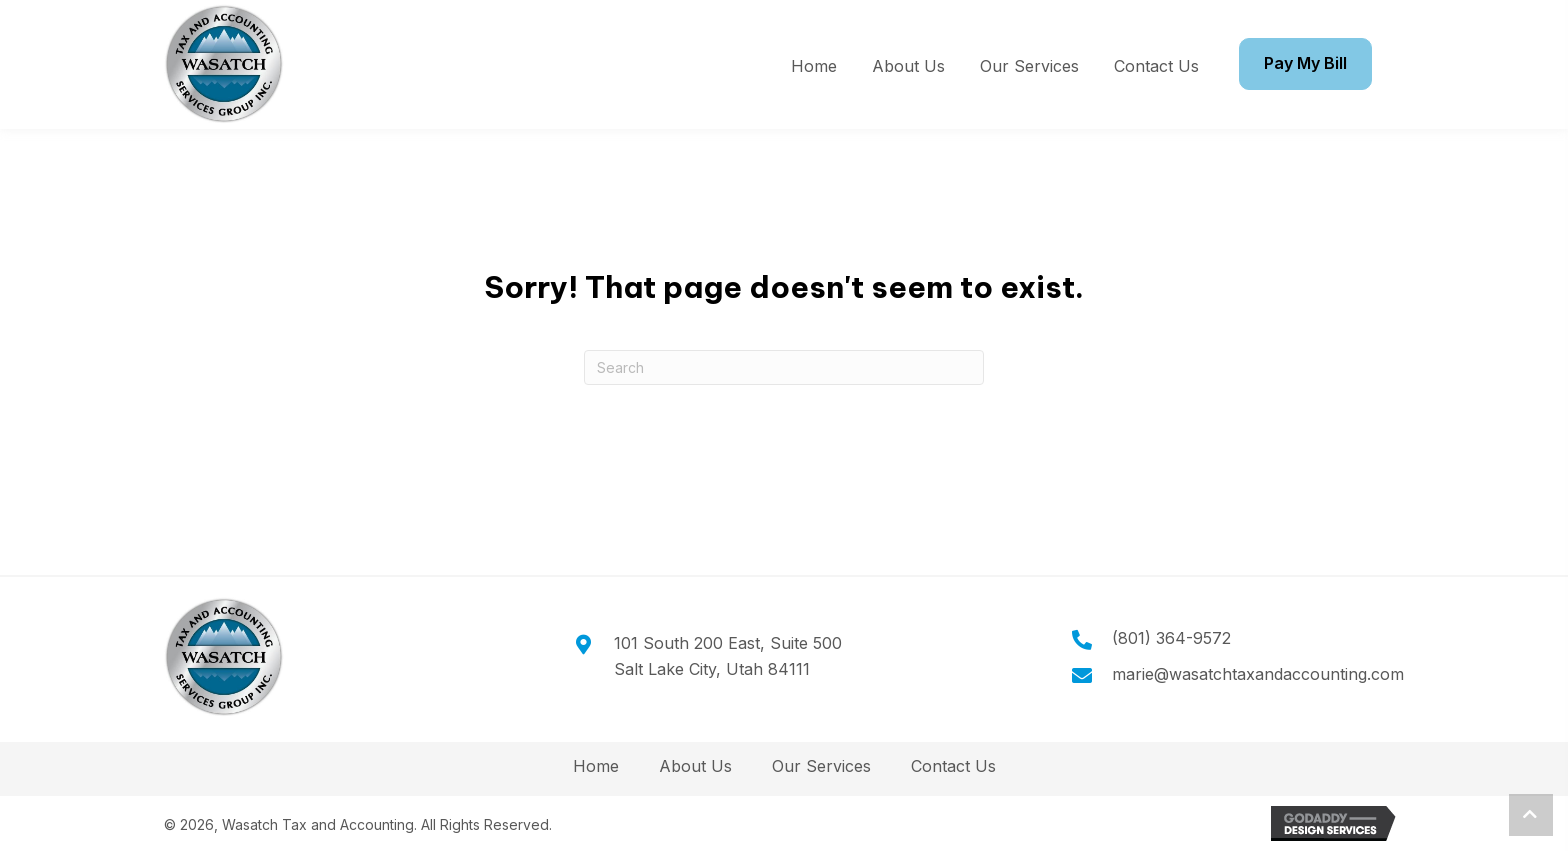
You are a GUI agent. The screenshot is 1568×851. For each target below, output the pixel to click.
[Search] (784, 367)
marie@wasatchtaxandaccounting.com (1258, 674)
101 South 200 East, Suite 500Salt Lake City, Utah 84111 (728, 656)
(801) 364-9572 (1171, 638)
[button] (1531, 815)
